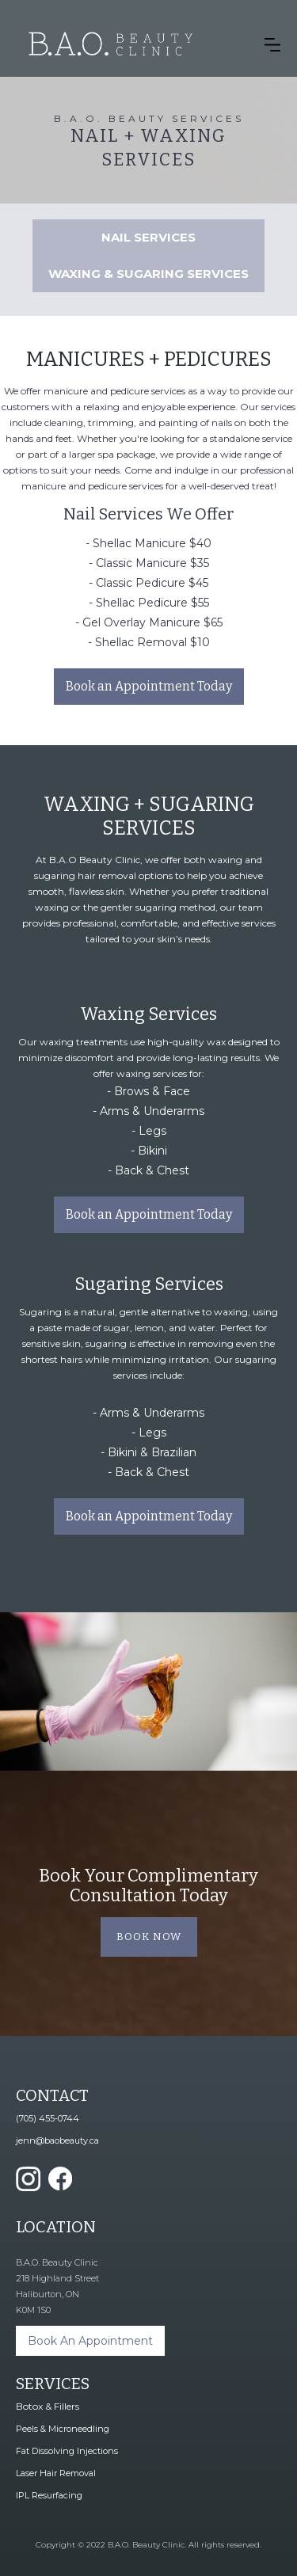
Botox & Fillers (47, 2406)
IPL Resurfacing (49, 2495)
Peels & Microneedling (62, 2428)
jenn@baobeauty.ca (57, 2140)
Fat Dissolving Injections (67, 2450)
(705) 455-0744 (47, 2118)
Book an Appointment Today (149, 686)
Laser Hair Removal (56, 2473)
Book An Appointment (90, 2341)
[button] (272, 44)
